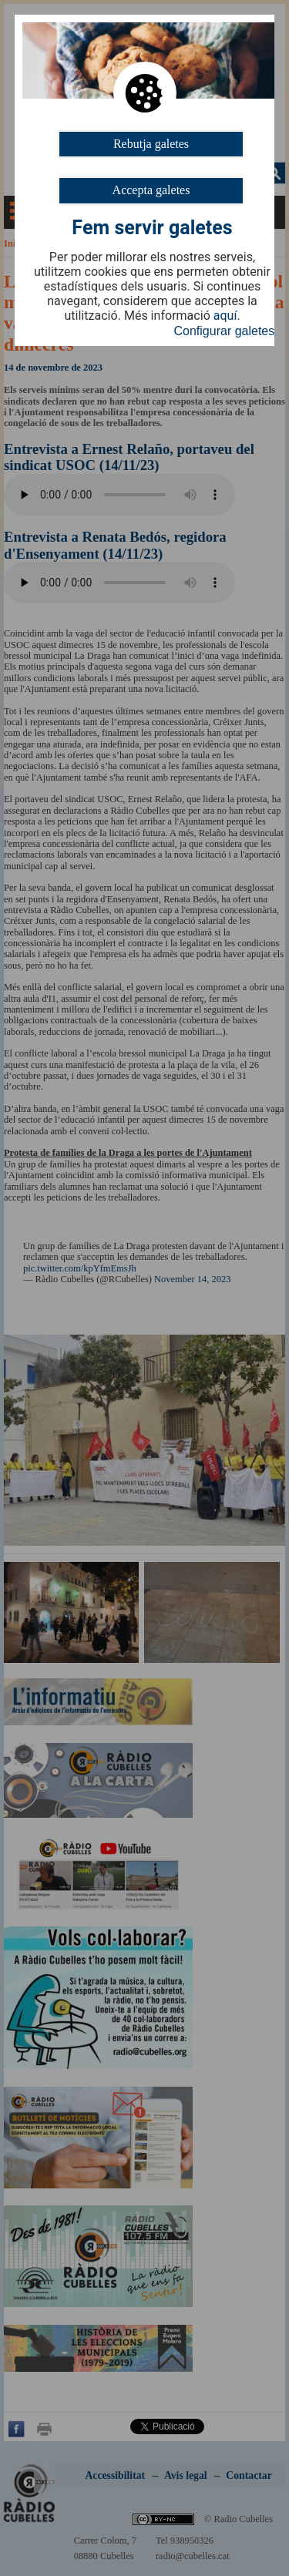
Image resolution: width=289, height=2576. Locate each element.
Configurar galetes (224, 331)
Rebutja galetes (151, 143)
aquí (225, 316)
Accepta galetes (151, 189)
